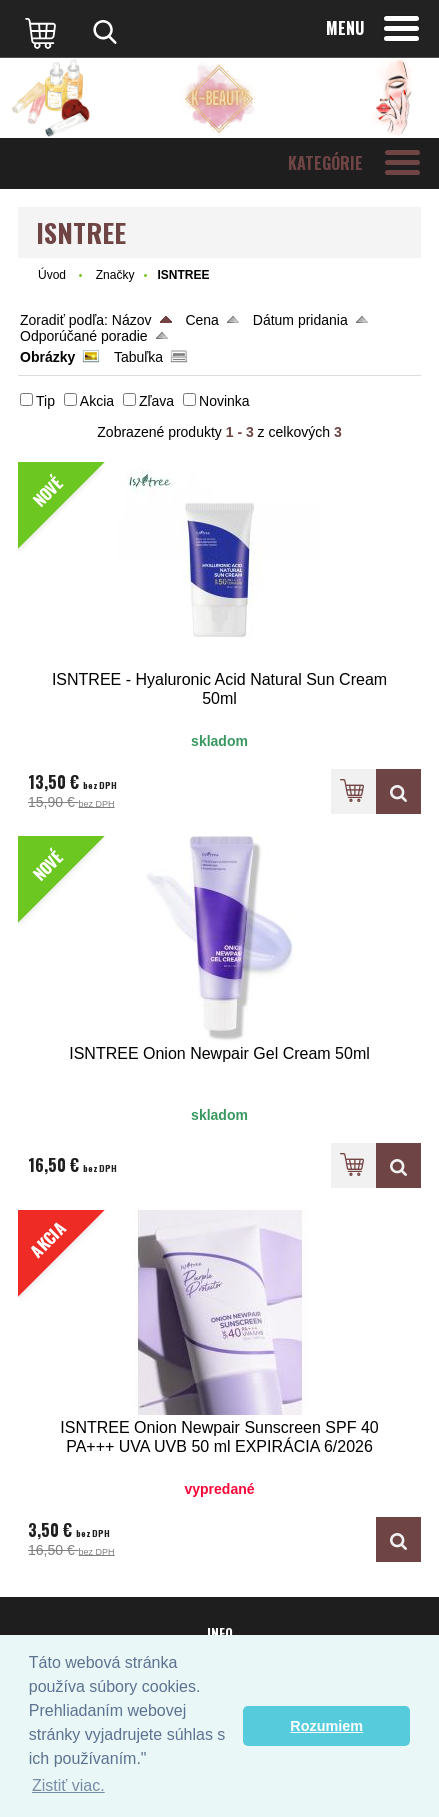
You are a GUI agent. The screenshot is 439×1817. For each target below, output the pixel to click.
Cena (201, 320)
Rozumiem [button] (326, 1726)
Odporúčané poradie (84, 336)
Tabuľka (138, 357)
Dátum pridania (300, 320)
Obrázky (47, 357)
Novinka (224, 401)
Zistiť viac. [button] (68, 1785)
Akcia (97, 401)
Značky (115, 275)
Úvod (52, 275)
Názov (132, 320)
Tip (45, 401)
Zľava (156, 401)
